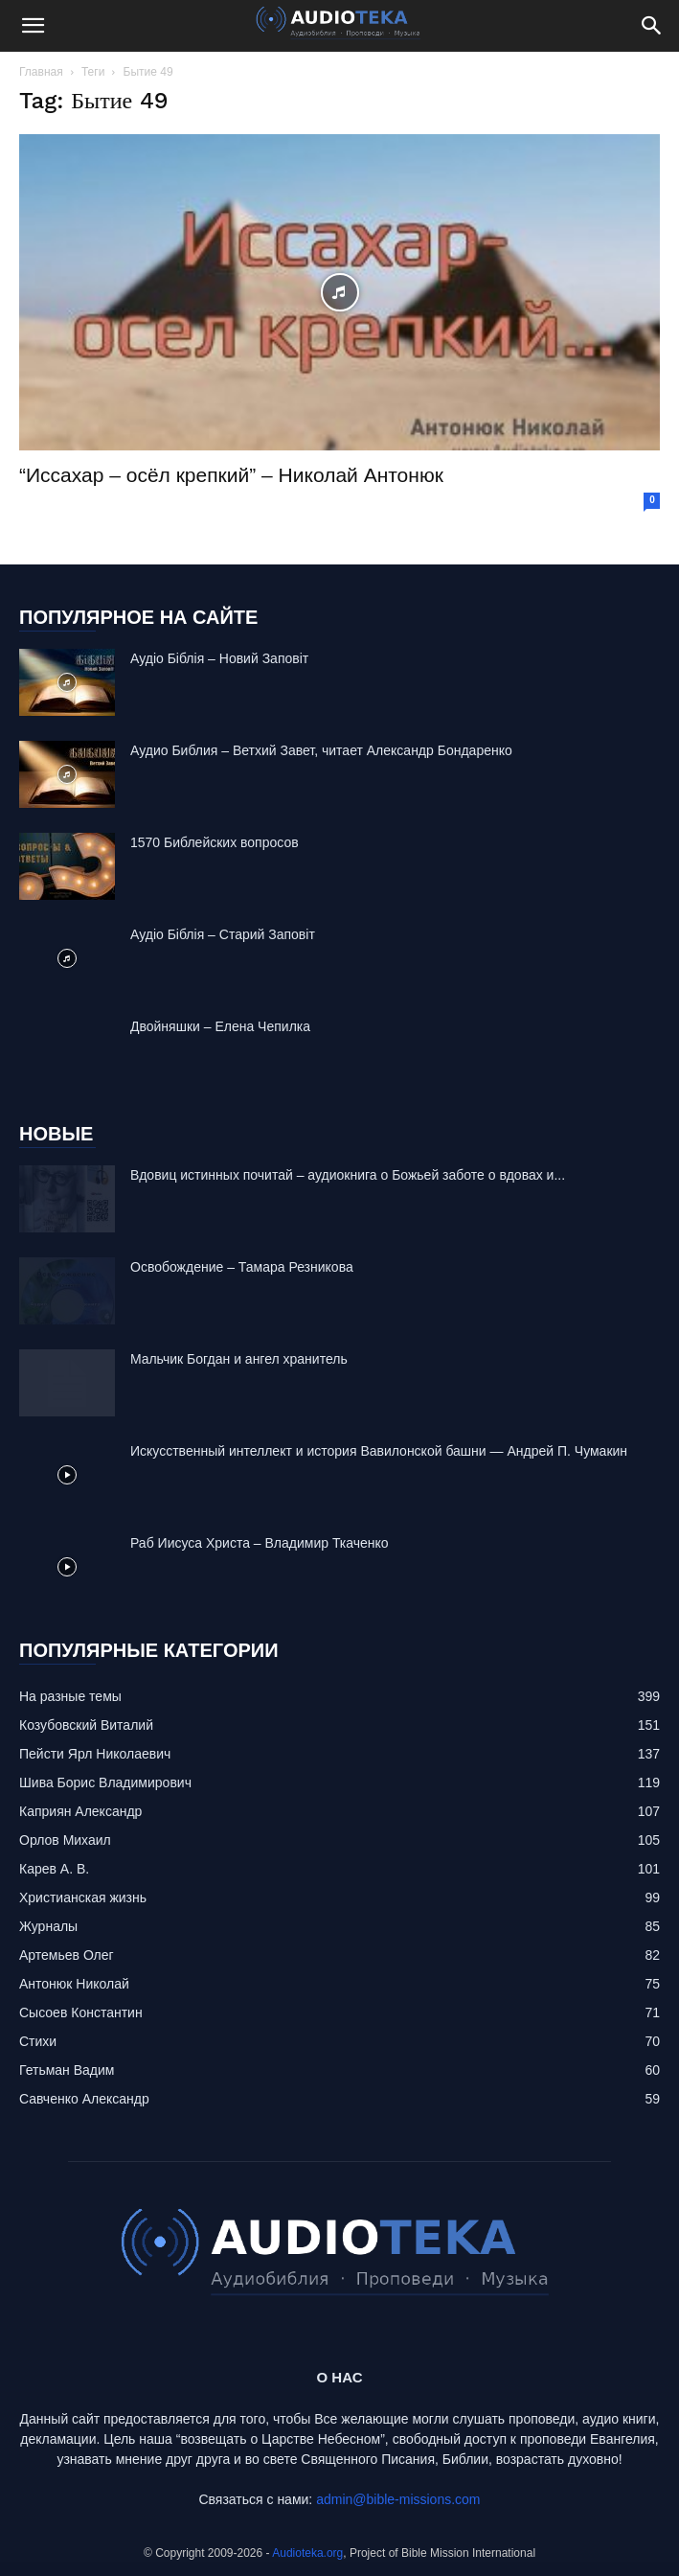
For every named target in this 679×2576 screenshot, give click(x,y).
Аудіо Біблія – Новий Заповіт (219, 658)
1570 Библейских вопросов (214, 842)
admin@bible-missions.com (398, 2499)
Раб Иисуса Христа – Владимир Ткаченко (259, 1543)
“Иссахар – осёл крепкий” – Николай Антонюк (231, 475)
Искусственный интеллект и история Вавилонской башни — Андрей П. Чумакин (378, 1451)
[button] (32, 26)
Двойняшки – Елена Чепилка (220, 1026)
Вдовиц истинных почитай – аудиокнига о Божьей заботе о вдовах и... (347, 1175)
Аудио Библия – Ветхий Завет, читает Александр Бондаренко (321, 750)
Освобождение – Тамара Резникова (241, 1267)
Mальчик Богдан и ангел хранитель (239, 1359)
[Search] (652, 26)
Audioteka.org (307, 2553)
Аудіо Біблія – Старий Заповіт (222, 934)
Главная (41, 72)
